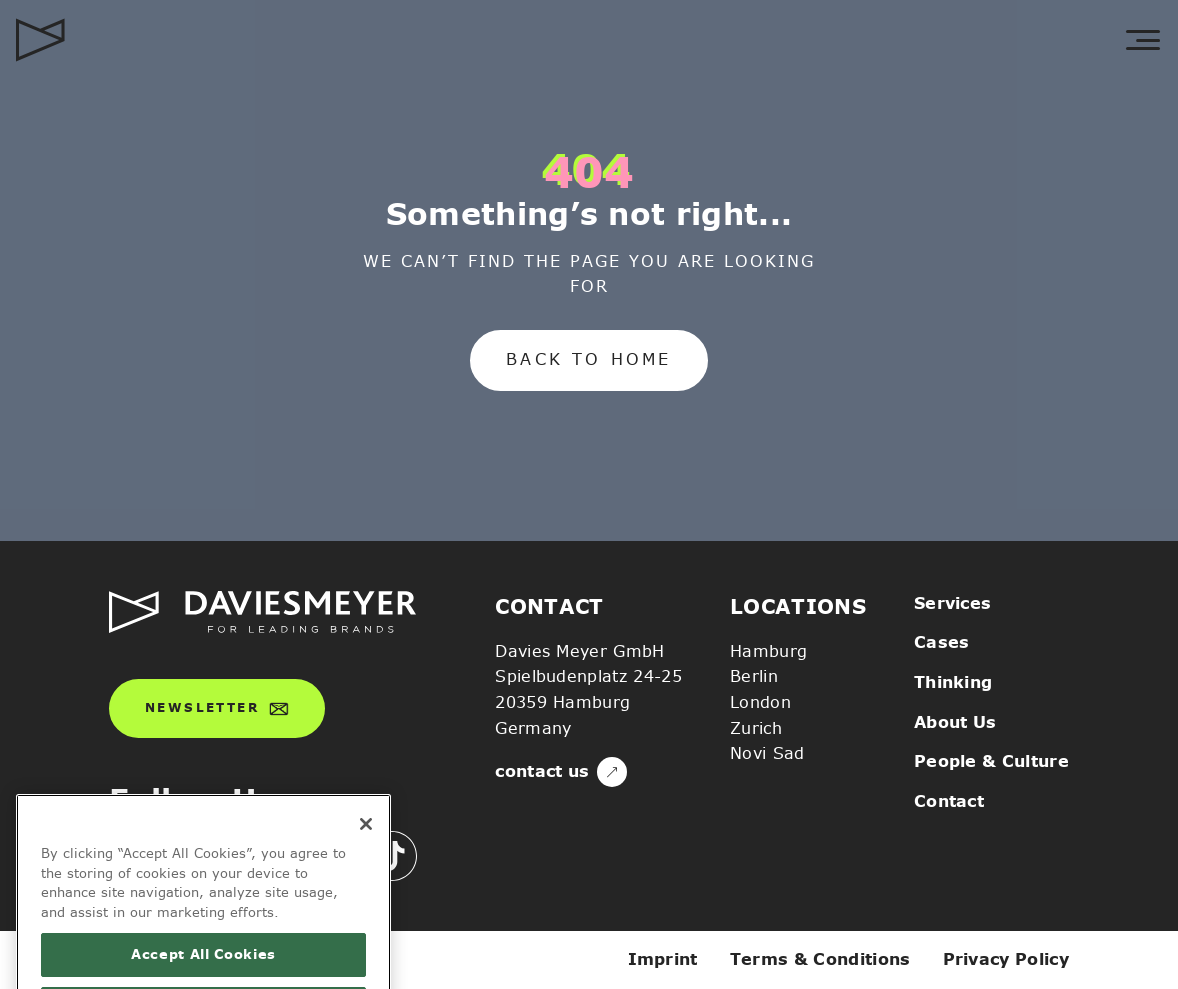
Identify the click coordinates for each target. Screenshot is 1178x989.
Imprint (663, 959)
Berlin (754, 676)
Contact (949, 801)
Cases (942, 642)
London (760, 702)
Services (953, 603)
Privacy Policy (1006, 959)
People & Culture (991, 761)
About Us (955, 722)
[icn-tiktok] (392, 856)
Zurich (756, 728)
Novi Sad (767, 753)
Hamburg (768, 651)
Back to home (588, 359)
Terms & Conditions (820, 959)
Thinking (953, 682)
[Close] (366, 848)
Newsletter (217, 709)
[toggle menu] (1143, 40)
